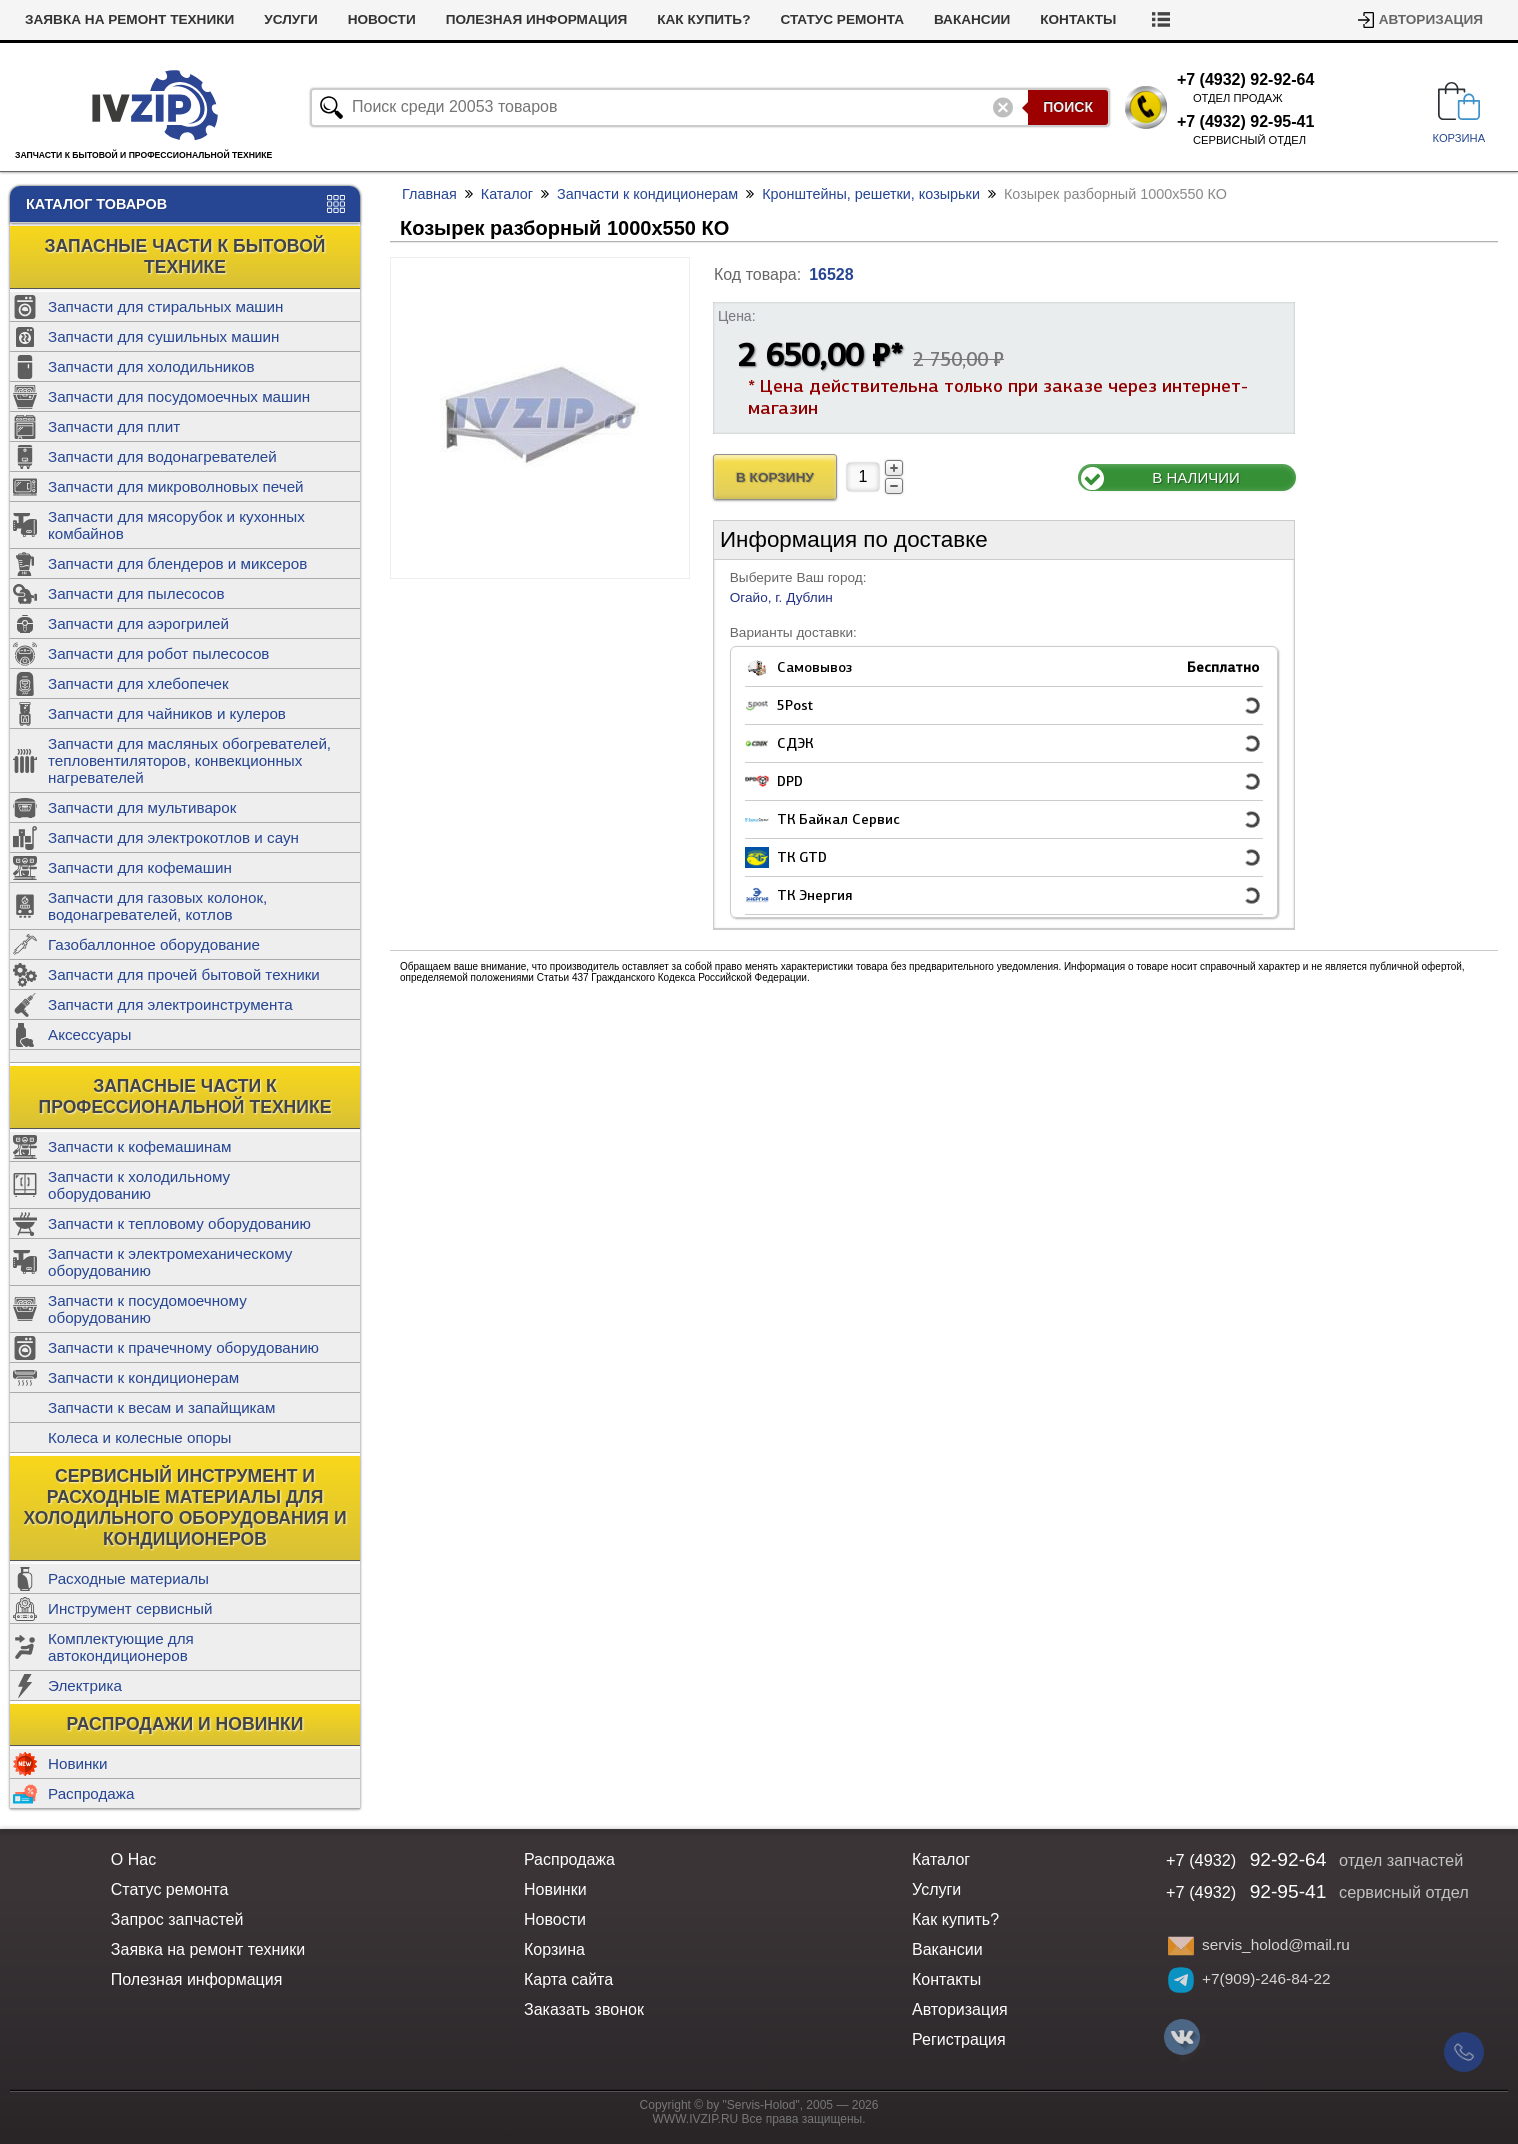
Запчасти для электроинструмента (170, 1004)
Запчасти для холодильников (151, 366)
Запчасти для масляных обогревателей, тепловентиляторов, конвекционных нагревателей (189, 760)
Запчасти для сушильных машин (163, 336)
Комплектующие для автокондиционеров (121, 1647)
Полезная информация (537, 19)
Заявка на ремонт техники (129, 19)
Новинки (77, 1763)
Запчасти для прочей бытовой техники (184, 974)
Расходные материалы (128, 1578)
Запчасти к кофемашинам (139, 1146)
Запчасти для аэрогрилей (138, 623)
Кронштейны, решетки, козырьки (871, 194)
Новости (382, 19)
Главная (429, 194)
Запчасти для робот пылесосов (158, 653)
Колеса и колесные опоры (140, 1437)
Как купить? (703, 19)
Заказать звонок (584, 2009)
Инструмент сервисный (130, 1608)
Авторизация (1431, 19)
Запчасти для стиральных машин (165, 306)
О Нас (133, 1859)
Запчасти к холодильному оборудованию (139, 1185)
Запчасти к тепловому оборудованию (179, 1223)
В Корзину (775, 477)
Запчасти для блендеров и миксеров (177, 563)
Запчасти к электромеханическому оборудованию (170, 1262)
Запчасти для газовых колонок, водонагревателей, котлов (157, 906)
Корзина (554, 1949)
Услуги (290, 19)
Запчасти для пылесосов (136, 593)
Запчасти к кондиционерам (143, 1377)
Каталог (507, 194)
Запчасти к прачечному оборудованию (183, 1347)
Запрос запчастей (177, 1919)
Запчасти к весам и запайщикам (161, 1407)
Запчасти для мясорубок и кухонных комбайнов (176, 525)
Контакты (1078, 19)
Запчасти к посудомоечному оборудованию (147, 1309)
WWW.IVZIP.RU (696, 2119)
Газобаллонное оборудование (154, 944)
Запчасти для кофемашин (140, 867)
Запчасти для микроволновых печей (176, 486)
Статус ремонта (842, 19)
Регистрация (959, 2039)
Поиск (1068, 107)
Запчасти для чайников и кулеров (167, 713)
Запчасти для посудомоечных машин (179, 396)
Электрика (85, 1685)
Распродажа (91, 1793)
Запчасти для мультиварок (142, 807)
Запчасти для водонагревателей (162, 456)
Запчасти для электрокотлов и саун (173, 837)
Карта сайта (568, 1979)
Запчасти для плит (114, 426)
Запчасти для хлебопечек (138, 683)
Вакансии (972, 19)
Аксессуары (89, 1034)
